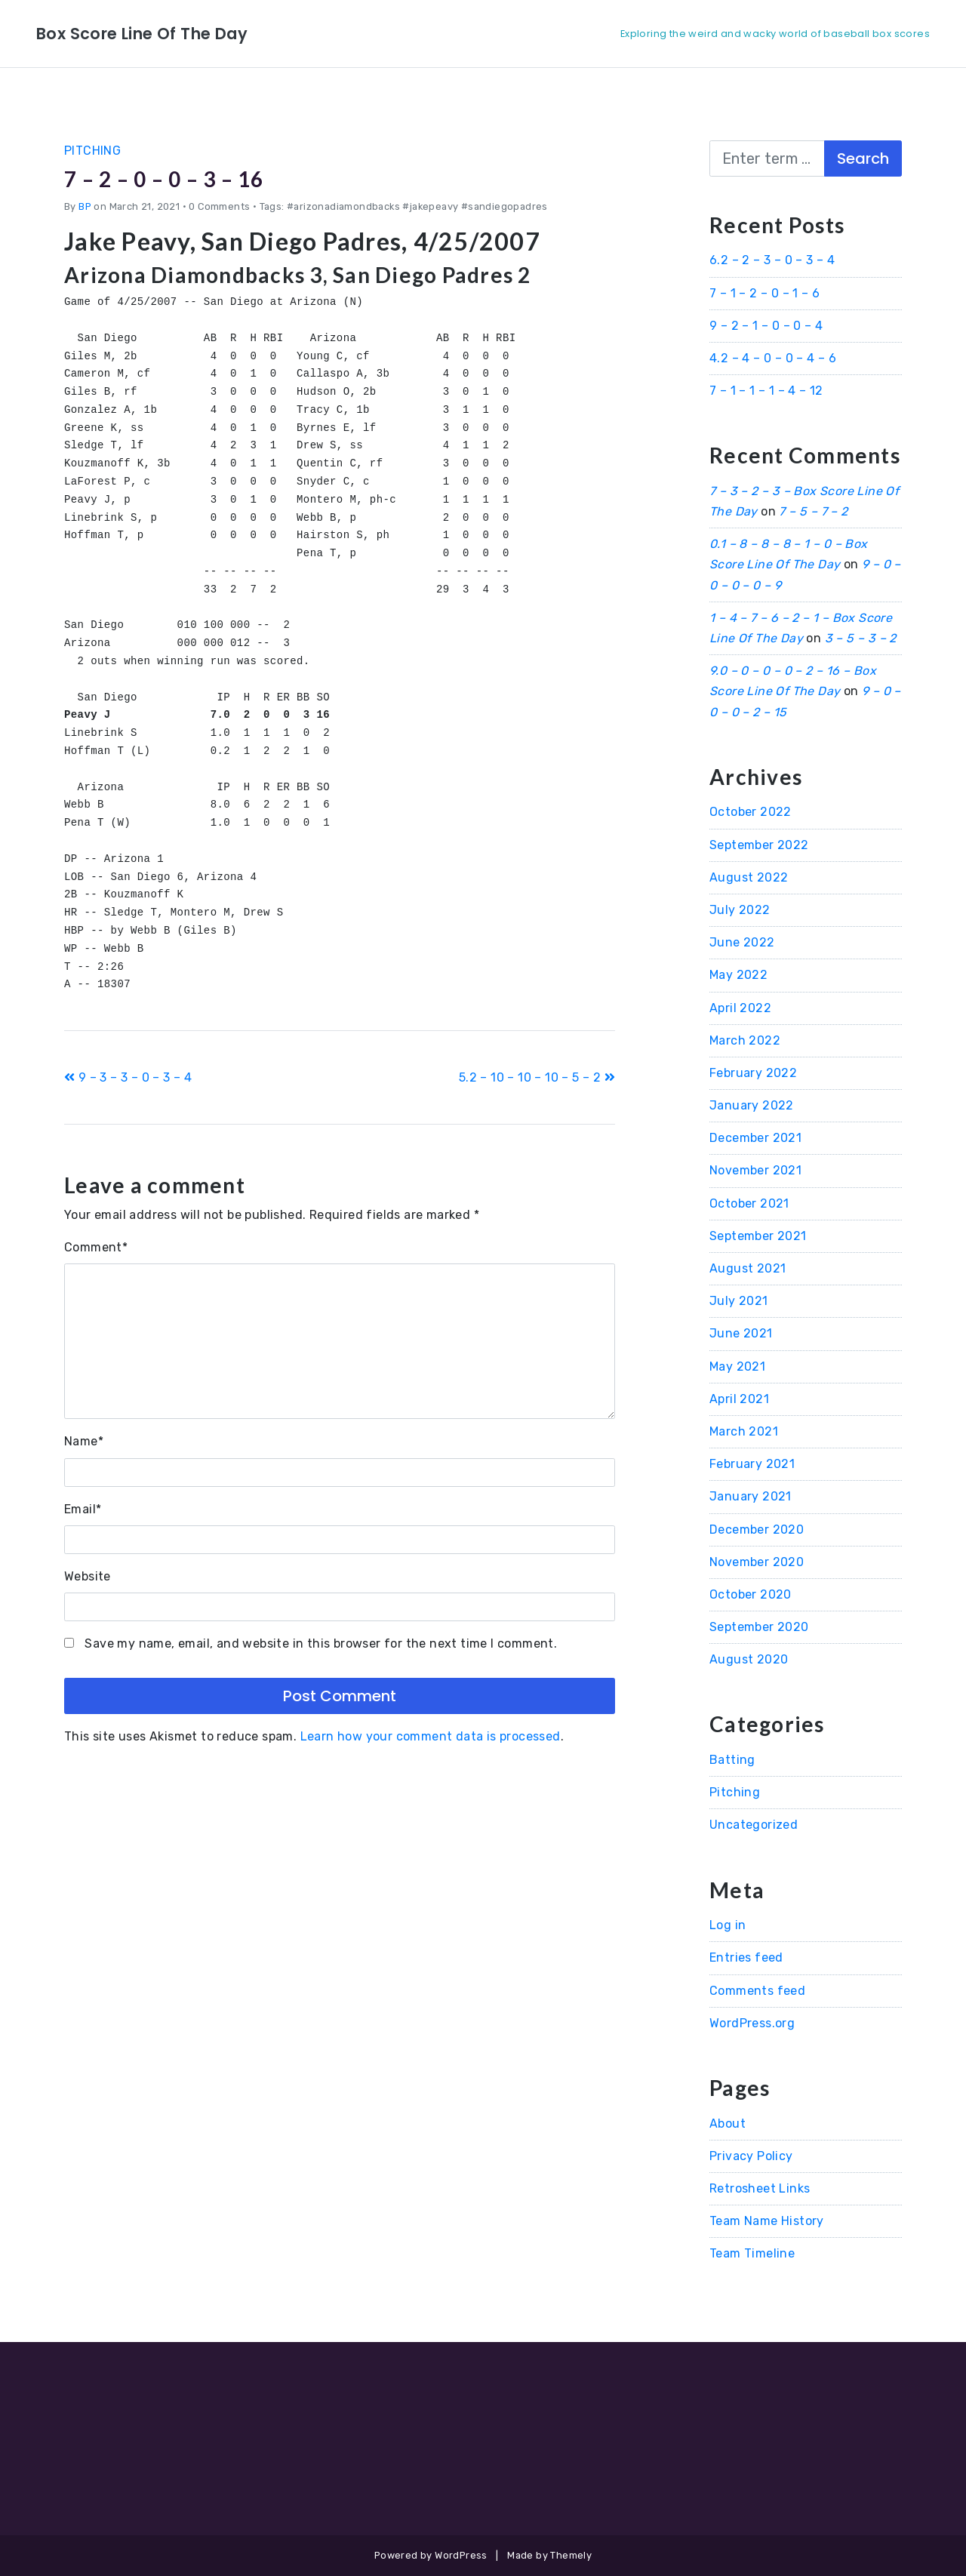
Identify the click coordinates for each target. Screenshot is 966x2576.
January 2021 (750, 1496)
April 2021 (739, 1399)
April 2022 (740, 1008)
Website (87, 1576)
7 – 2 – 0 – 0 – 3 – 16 (183, 177)
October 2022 (750, 812)
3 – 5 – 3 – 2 (861, 638)
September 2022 (759, 845)
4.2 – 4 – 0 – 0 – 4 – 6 (772, 358)
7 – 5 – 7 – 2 (813, 511)
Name (83, 1441)
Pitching (92, 150)
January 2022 (751, 1105)
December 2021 (755, 1138)
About (727, 2123)
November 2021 (755, 1170)
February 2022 (753, 1073)
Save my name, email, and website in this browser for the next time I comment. (321, 1643)
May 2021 (737, 1366)
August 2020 (748, 1659)
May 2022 (738, 975)
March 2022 (744, 1040)
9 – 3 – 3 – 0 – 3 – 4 (128, 1077)
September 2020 (759, 1627)
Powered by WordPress (431, 2555)
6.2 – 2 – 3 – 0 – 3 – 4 (772, 260)
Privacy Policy (751, 2156)
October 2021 (749, 1203)
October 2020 (750, 1594)
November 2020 (756, 1562)
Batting (732, 1760)
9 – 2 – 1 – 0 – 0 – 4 (766, 326)
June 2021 (741, 1333)
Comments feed (757, 1991)
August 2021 (747, 1268)
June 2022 (742, 942)
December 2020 (756, 1529)
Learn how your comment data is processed (430, 1736)
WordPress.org (752, 2023)
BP (84, 206)
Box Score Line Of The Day (157, 32)
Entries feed (746, 1957)
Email (82, 1509)
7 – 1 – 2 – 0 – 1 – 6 (764, 293)
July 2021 (738, 1301)
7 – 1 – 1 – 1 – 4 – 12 (766, 390)
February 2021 (752, 1464)
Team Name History (766, 2221)
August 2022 (748, 877)
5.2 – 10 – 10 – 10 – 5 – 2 (537, 1077)
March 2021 (743, 1431)
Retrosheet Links (759, 2188)
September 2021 (758, 1236)
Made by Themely (549, 2555)
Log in (727, 1925)
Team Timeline (752, 2253)
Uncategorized (753, 1824)
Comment (96, 1247)
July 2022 (740, 910)
